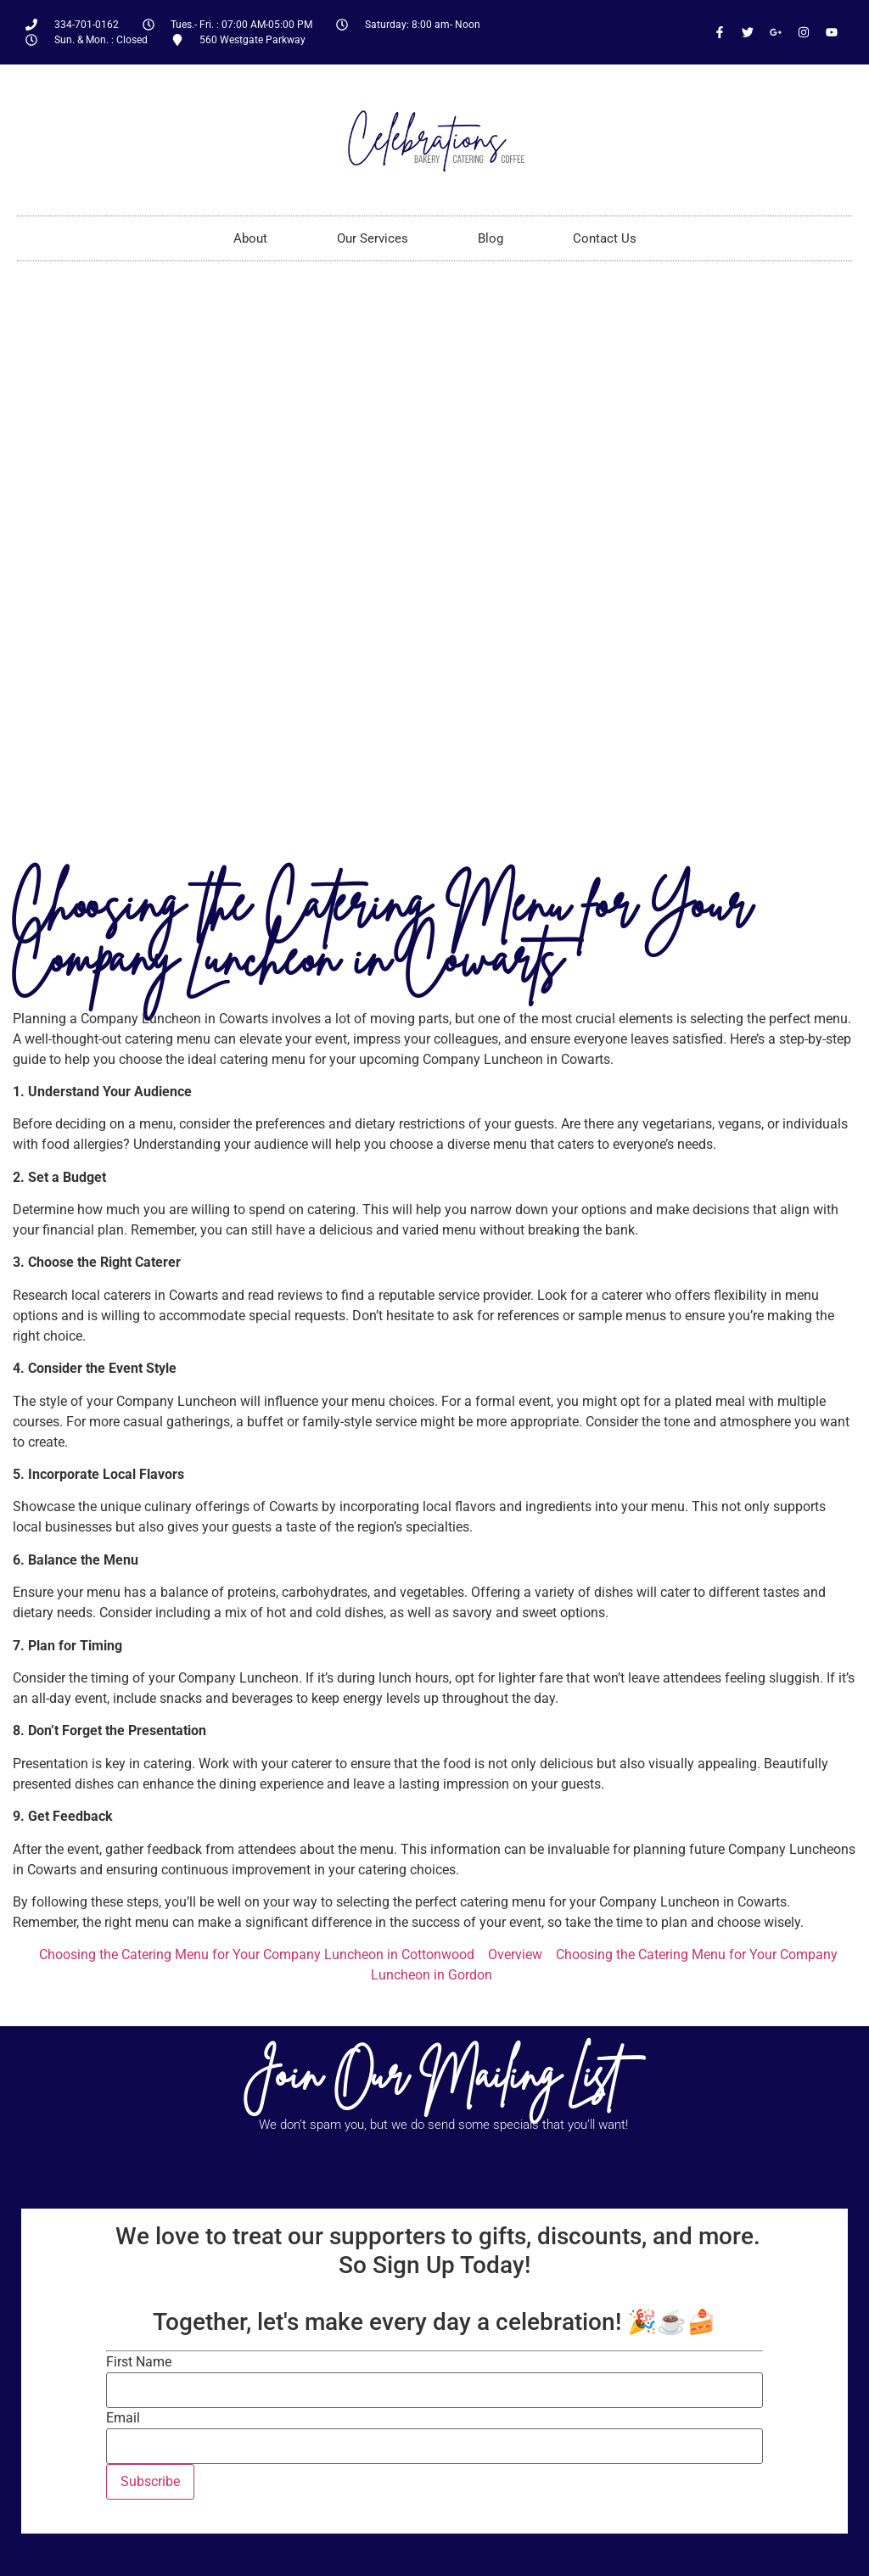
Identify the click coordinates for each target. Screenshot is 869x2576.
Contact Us (604, 238)
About (250, 238)
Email (123, 2418)
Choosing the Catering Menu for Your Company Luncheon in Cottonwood (256, 1954)
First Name (138, 2362)
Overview (515, 1954)
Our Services (372, 238)
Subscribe (150, 2481)
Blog (490, 238)
